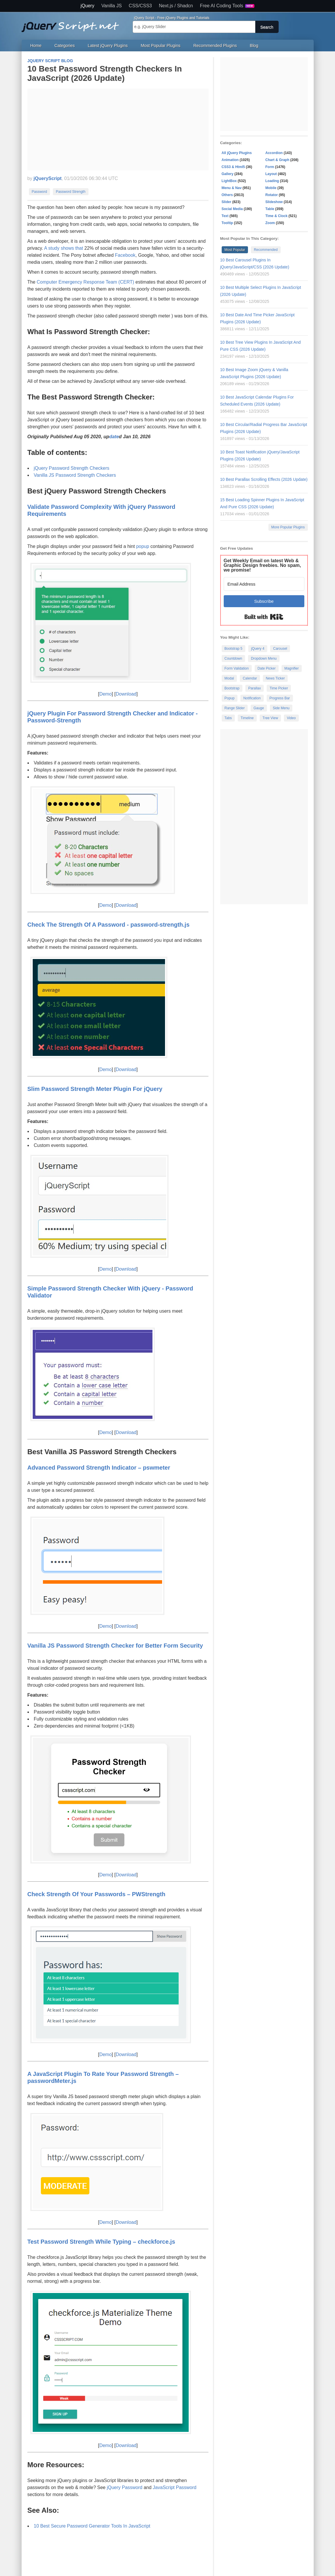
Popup (230, 698)
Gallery (228, 174)
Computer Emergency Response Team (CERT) (85, 282)
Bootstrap (232, 688)
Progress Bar (280, 698)
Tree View (270, 718)
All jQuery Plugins (237, 153)
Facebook (125, 255)
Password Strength (70, 192)
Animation (230, 160)
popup (142, 546)
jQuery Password (125, 2487)
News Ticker (275, 678)
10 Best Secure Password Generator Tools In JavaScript (92, 2525)
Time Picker (279, 688)
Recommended (265, 250)
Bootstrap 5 (233, 649)
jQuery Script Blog (50, 60)
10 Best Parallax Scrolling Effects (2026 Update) (264, 479)
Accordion (274, 153)
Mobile (271, 188)
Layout (271, 174)
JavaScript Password (174, 2487)
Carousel (280, 649)
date (114, 436)
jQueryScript (48, 178)
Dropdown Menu (264, 658)
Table (269, 209)
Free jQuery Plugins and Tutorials (73, 23)
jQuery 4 (257, 649)
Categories (64, 45)
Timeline (247, 718)
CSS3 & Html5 (233, 167)
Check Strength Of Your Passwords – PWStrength (96, 1894)
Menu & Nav (232, 188)
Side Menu (281, 708)
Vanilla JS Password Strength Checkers (75, 475)
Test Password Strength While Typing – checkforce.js (101, 2241)
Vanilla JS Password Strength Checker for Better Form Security (115, 1645)
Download (126, 693)
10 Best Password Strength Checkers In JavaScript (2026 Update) (104, 73)
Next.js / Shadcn (176, 6)
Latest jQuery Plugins (108, 45)
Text (225, 216)
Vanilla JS (111, 6)
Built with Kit (263, 617)
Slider (226, 202)
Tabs (228, 718)
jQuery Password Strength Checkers (72, 468)
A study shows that (63, 248)
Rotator (271, 195)
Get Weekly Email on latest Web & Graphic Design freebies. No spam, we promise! (262, 565)
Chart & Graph (277, 160)
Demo (105, 693)
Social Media (232, 209)
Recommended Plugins (215, 45)
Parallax (254, 688)
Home (35, 45)
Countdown (233, 658)
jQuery (87, 6)
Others (227, 195)
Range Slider (235, 708)
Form (269, 167)
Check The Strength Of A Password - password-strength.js (108, 924)
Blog (254, 45)
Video (291, 718)
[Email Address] (264, 584)
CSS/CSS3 (140, 6)
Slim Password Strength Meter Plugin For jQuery (94, 1089)
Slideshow (274, 202)
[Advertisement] (118, 129)
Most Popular (235, 250)
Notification (252, 698)
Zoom (270, 223)
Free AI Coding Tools (227, 6)
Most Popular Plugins (160, 45)
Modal (229, 678)
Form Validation (237, 668)
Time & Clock (276, 216)
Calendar (250, 678)
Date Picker (267, 668)
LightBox (229, 181)
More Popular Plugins (288, 527)
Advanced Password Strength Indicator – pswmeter (98, 1467)
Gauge (259, 708)
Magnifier (291, 668)
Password (39, 192)
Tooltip (227, 223)
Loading (272, 181)
